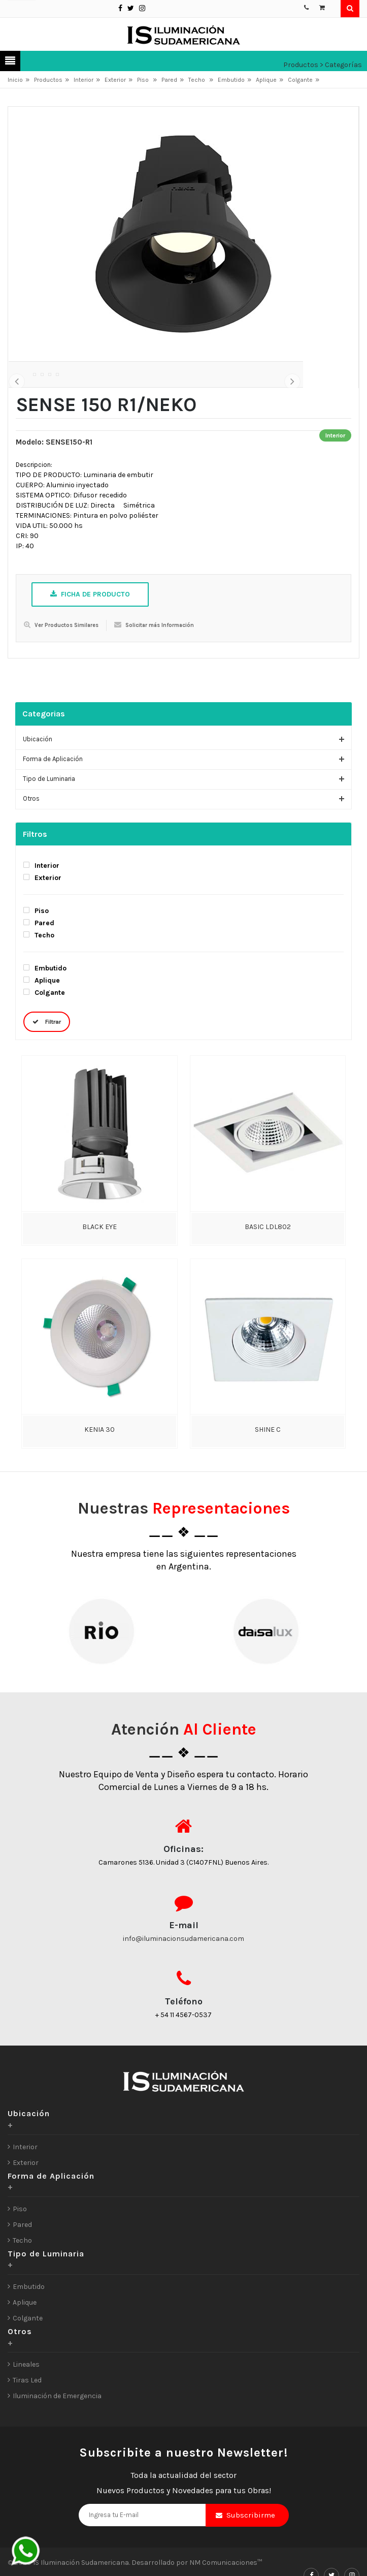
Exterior (115, 79)
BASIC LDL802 (268, 1274)
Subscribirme (250, 2562)
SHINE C (268, 1477)
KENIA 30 (99, 1477)
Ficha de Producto (90, 642)
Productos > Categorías (322, 64)
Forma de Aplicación (53, 806)
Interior (83, 79)
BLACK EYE (99, 1274)
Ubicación (37, 787)
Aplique (266, 79)
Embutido (231, 79)
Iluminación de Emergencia (57, 2443)
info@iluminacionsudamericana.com (183, 1986)
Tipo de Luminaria (49, 826)
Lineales (26, 2412)
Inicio (15, 79)
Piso (143, 79)
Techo (197, 79)
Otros (31, 846)
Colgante (300, 79)
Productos (48, 79)
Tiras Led (27, 2428)
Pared (169, 79)
